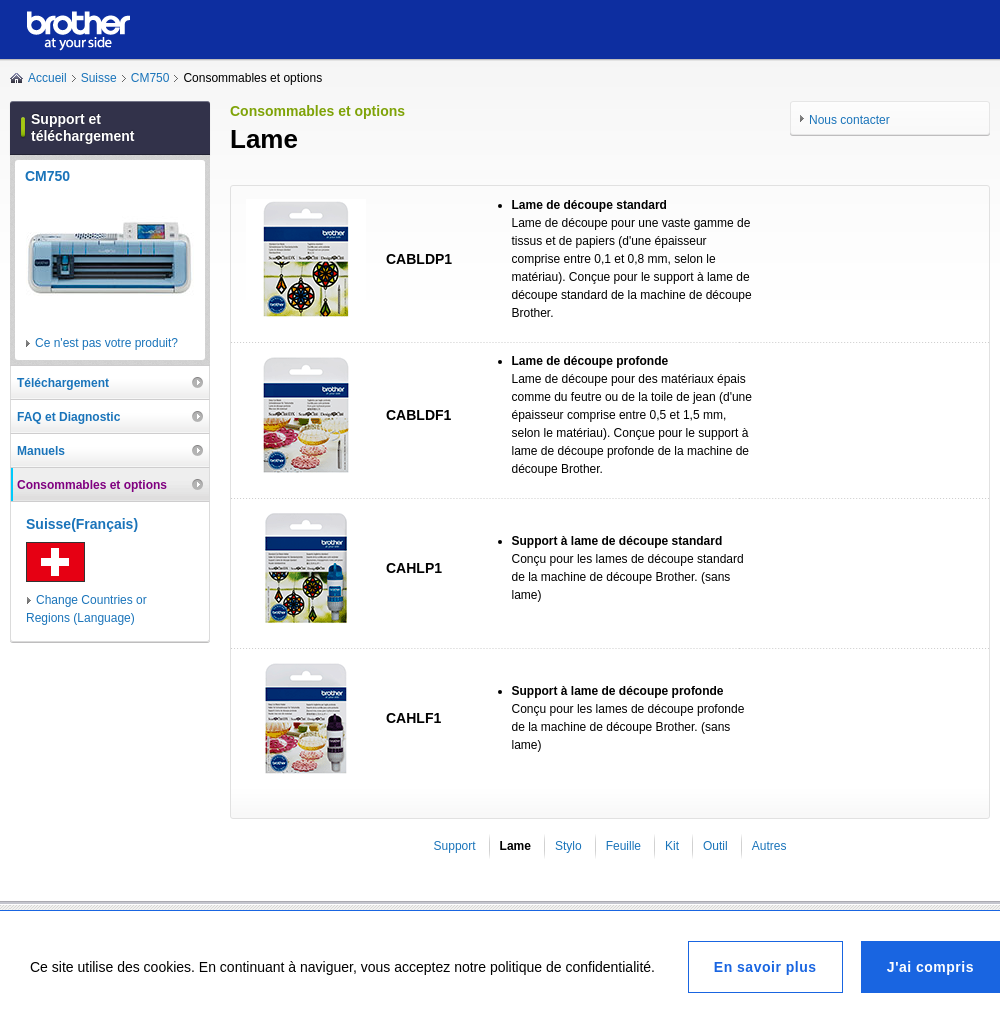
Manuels (41, 451)
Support (455, 846)
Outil (715, 846)
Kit (672, 846)
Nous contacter (849, 120)
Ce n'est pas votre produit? (106, 343)
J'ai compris (930, 967)
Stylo (568, 846)
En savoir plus (765, 967)
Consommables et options (92, 485)
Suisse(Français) (82, 524)
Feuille (623, 846)
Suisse (99, 78)
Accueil (47, 78)
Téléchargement (63, 383)
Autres (769, 846)
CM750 (150, 78)
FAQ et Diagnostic (68, 417)
